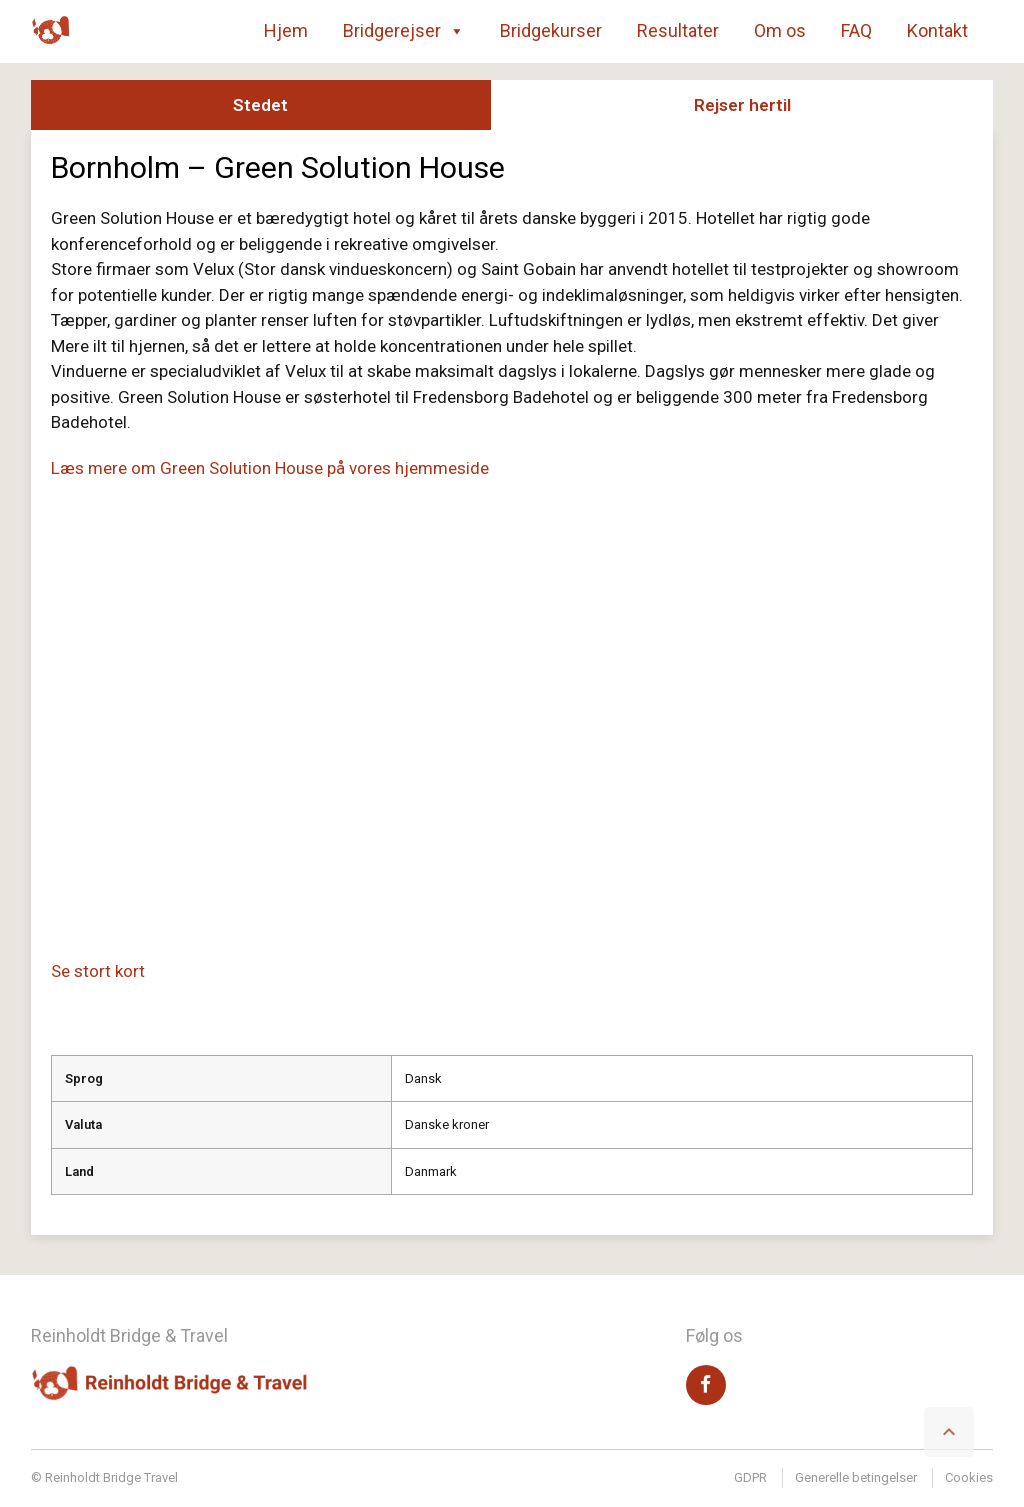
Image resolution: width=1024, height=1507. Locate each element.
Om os (780, 30)
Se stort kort (98, 971)
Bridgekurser (551, 30)
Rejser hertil (742, 105)
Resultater (678, 30)
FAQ (856, 30)
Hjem (286, 30)
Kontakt (937, 30)
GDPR (750, 1477)
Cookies (969, 1477)
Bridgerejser (404, 31)
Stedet (260, 105)
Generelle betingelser (856, 1477)
